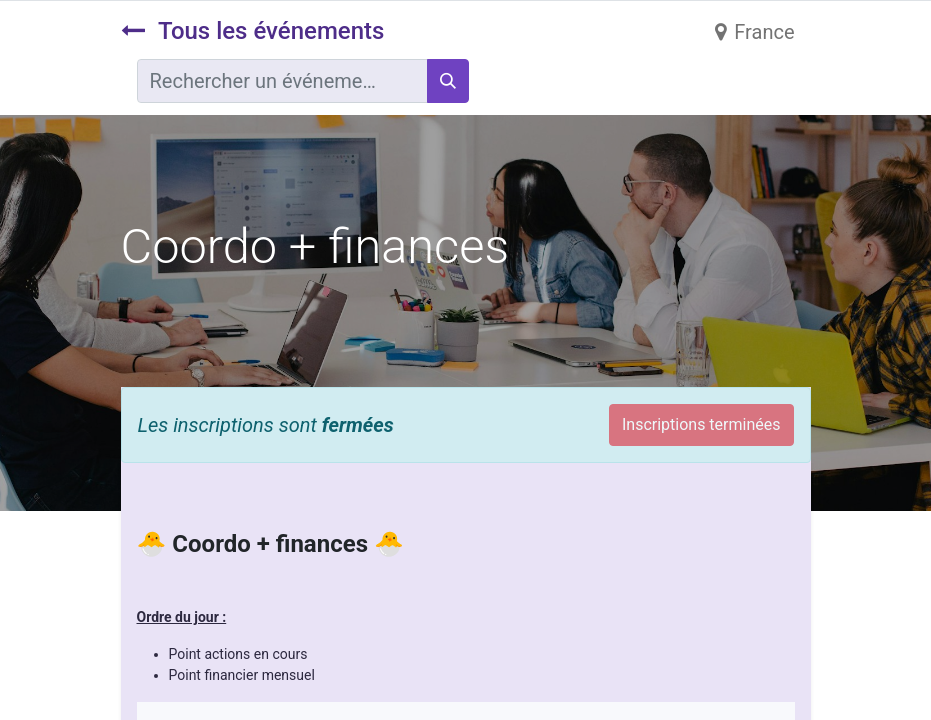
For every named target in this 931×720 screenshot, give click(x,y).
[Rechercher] (448, 81)
